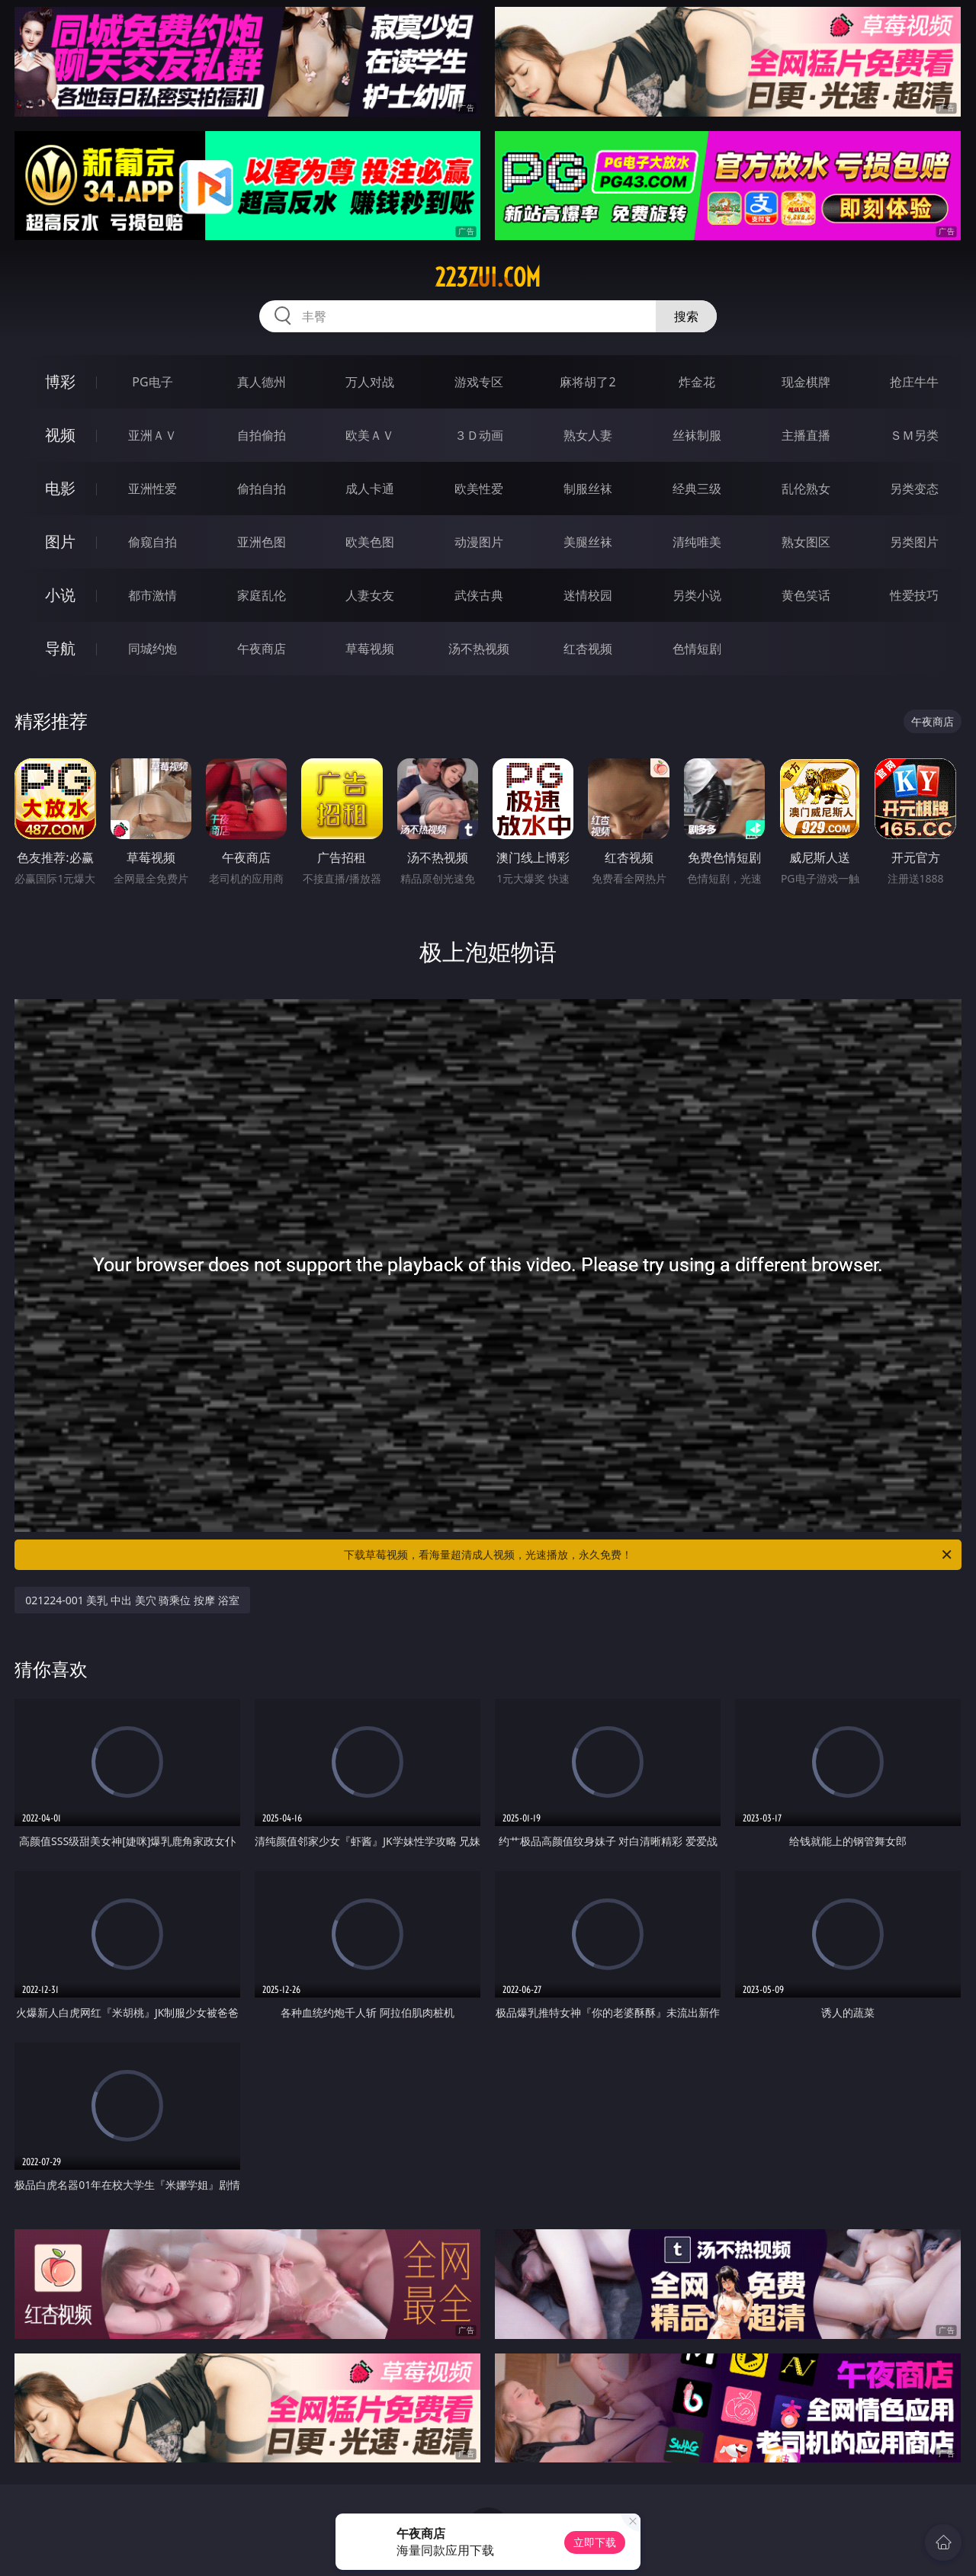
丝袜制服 (697, 435)
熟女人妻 (587, 435)
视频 (60, 435)
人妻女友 (369, 595)
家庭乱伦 (261, 595)
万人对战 (369, 381)
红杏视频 (587, 648)
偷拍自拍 (261, 488)
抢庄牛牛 (914, 381)
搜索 (686, 316)
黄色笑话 (806, 595)
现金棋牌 (806, 381)
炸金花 (697, 381)
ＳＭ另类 (914, 435)
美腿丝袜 (587, 541)
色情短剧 (697, 648)
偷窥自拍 (152, 541)
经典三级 (697, 488)
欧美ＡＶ (369, 435)
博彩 (60, 381)
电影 (60, 488)
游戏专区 (478, 381)
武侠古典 (478, 595)
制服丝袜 (587, 488)
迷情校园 (587, 595)
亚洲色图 (261, 541)
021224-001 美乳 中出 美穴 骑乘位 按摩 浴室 (132, 1600)
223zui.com (488, 277)
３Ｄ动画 (478, 435)
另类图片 (914, 541)
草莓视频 (369, 648)
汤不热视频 (478, 648)
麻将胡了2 (587, 381)
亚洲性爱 (152, 488)
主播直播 (806, 435)
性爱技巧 (914, 595)
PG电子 (152, 381)
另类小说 (697, 595)
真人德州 (261, 381)
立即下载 (594, 2542)
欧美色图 (369, 541)
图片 (60, 541)
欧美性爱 (478, 488)
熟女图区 (806, 541)
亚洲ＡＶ (152, 435)
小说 (60, 595)
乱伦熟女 (806, 488)
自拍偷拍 (261, 435)
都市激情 (152, 595)
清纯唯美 (697, 541)
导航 (60, 648)
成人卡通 (369, 488)
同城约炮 (152, 648)
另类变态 (914, 488)
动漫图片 (478, 541)
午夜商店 (261, 648)
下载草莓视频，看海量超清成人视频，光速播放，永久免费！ (649, 1555)
